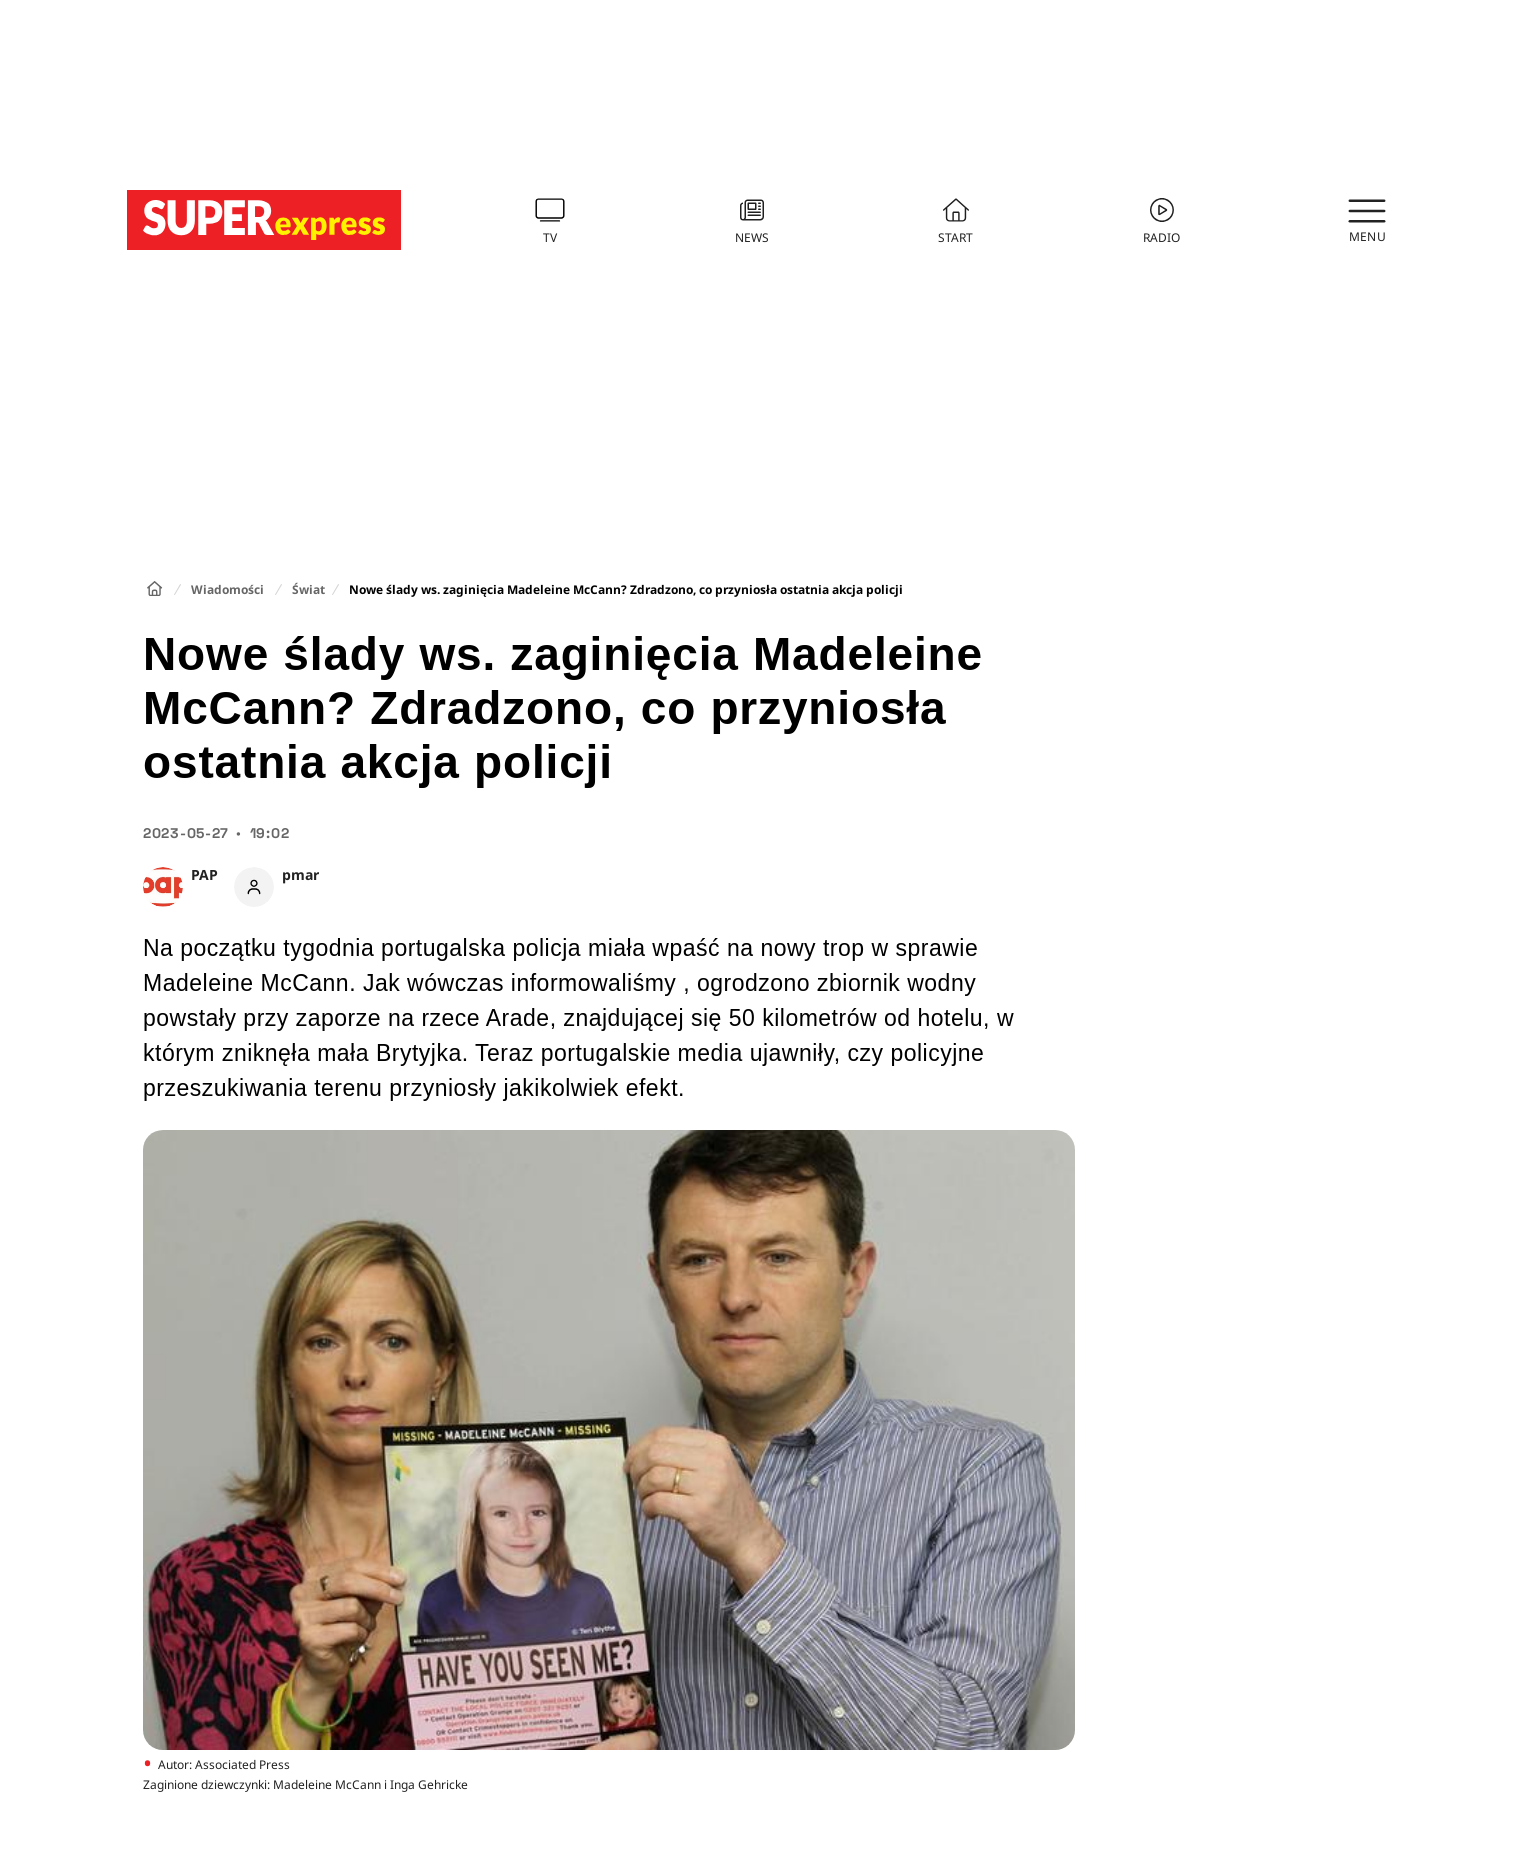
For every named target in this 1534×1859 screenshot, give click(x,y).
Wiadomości (227, 589)
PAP (204, 874)
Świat (308, 589)
